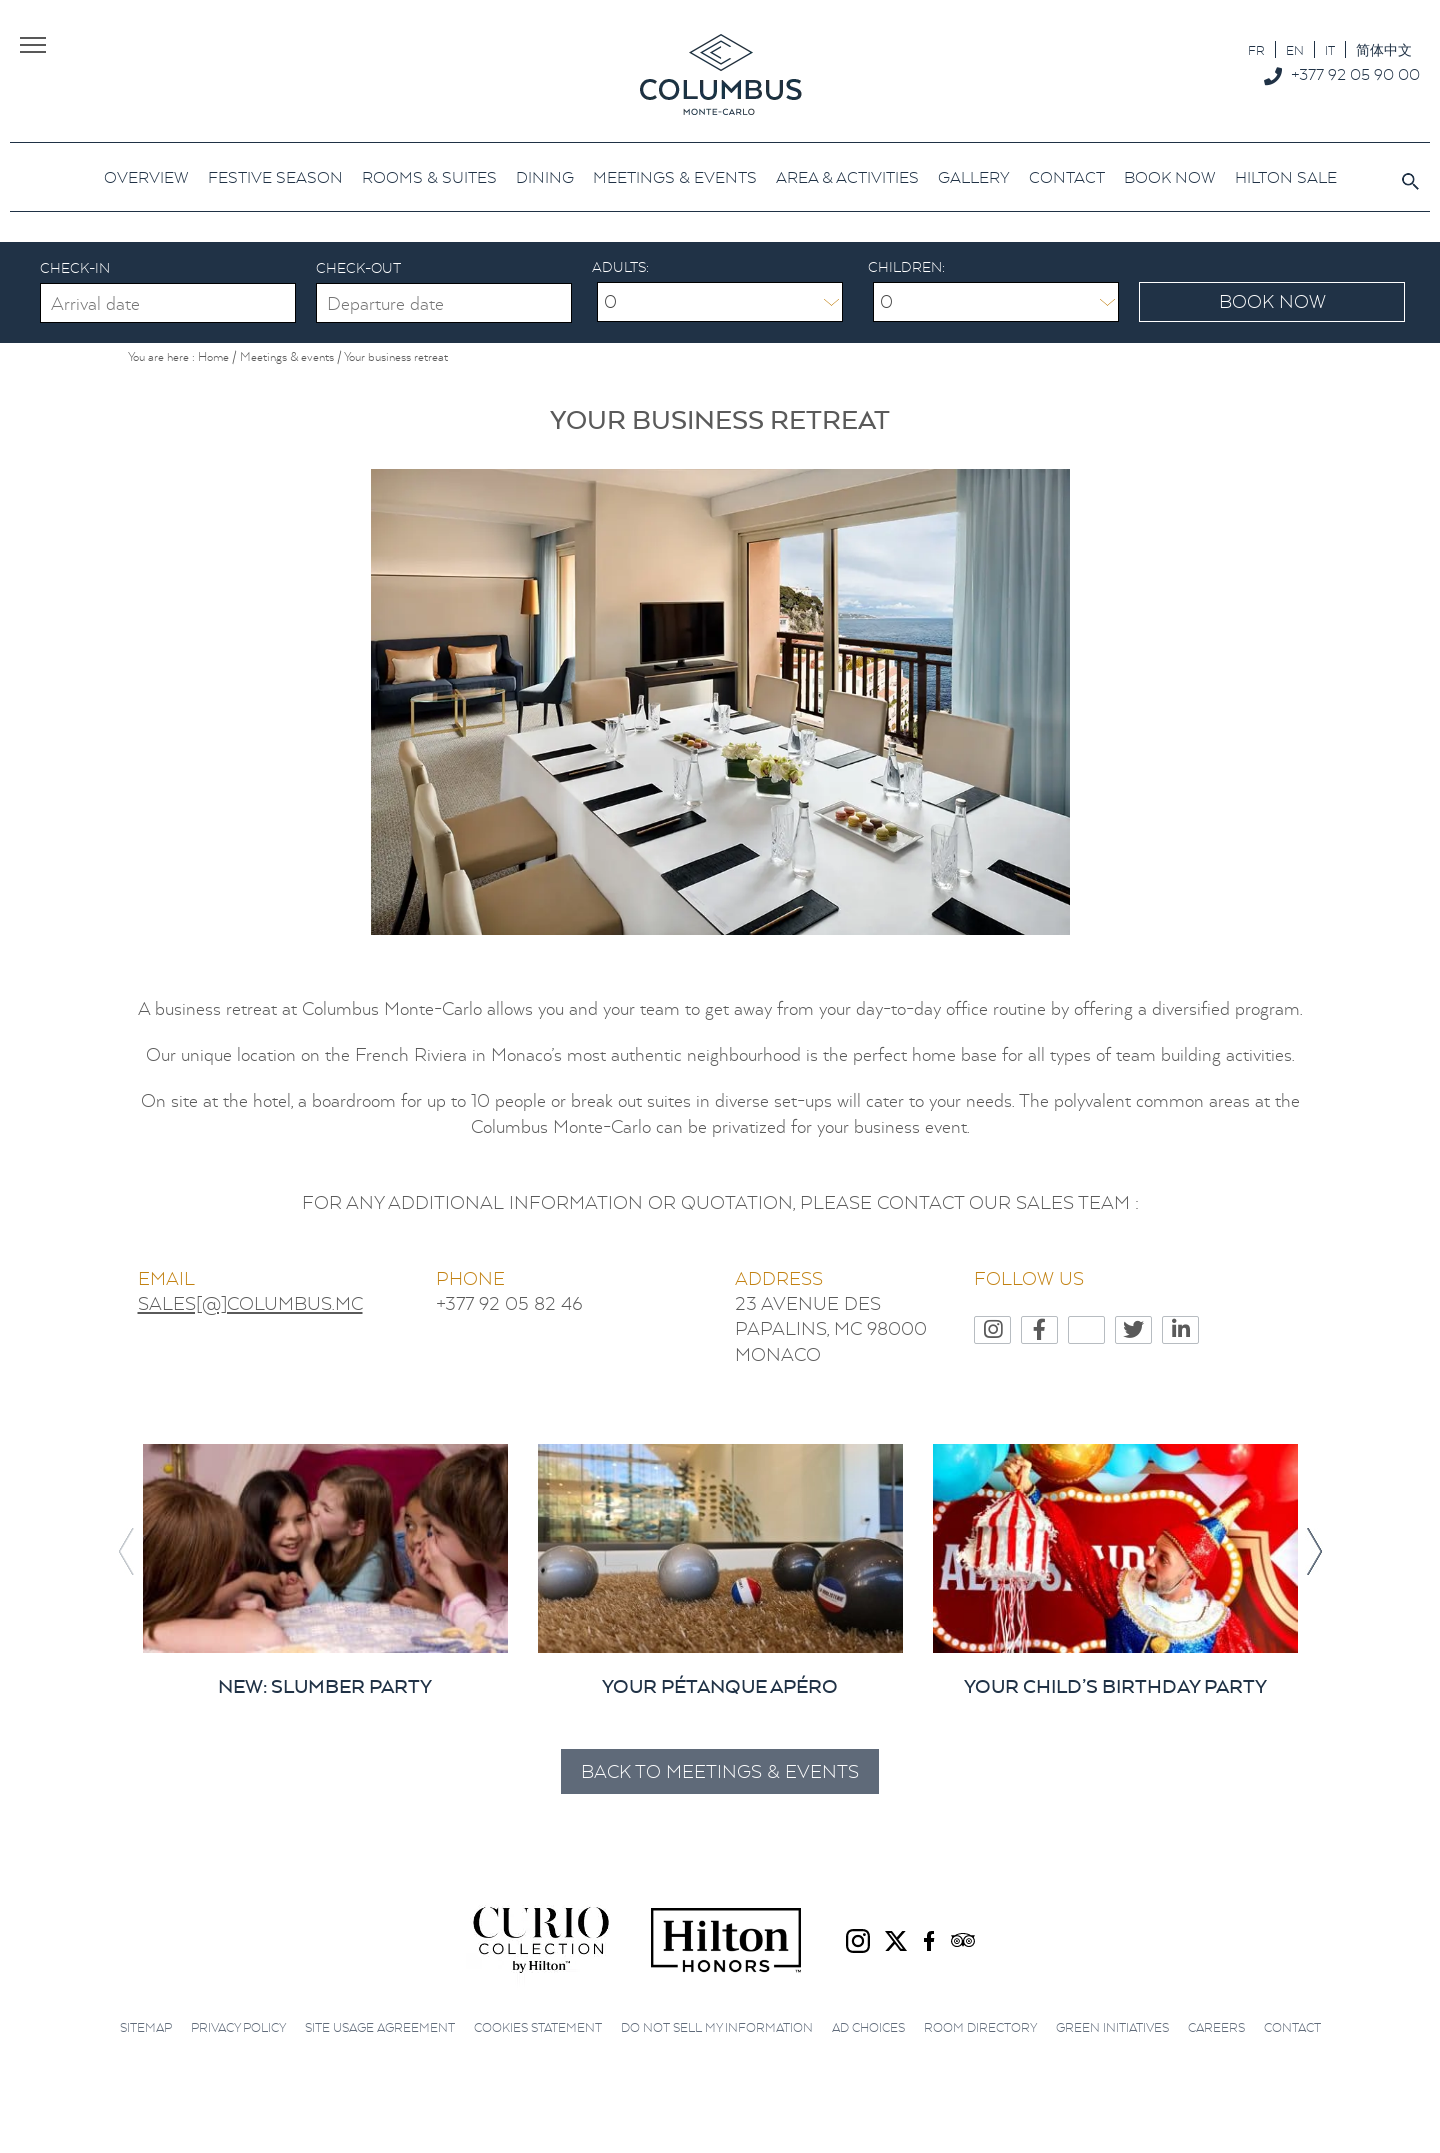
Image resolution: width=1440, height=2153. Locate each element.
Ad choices (868, 2024)
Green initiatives (1112, 2024)
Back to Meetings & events (720, 1768)
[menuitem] (1256, 49)
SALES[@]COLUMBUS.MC (250, 1300)
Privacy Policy (238, 2024)
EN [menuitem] (1295, 50)
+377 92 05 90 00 (1355, 74)
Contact (1292, 2024)
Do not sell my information (717, 2024)
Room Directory (980, 2024)
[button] (1314, 1548)
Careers (1216, 2024)
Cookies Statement (538, 2024)
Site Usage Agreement (380, 2024)
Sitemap (146, 2024)
